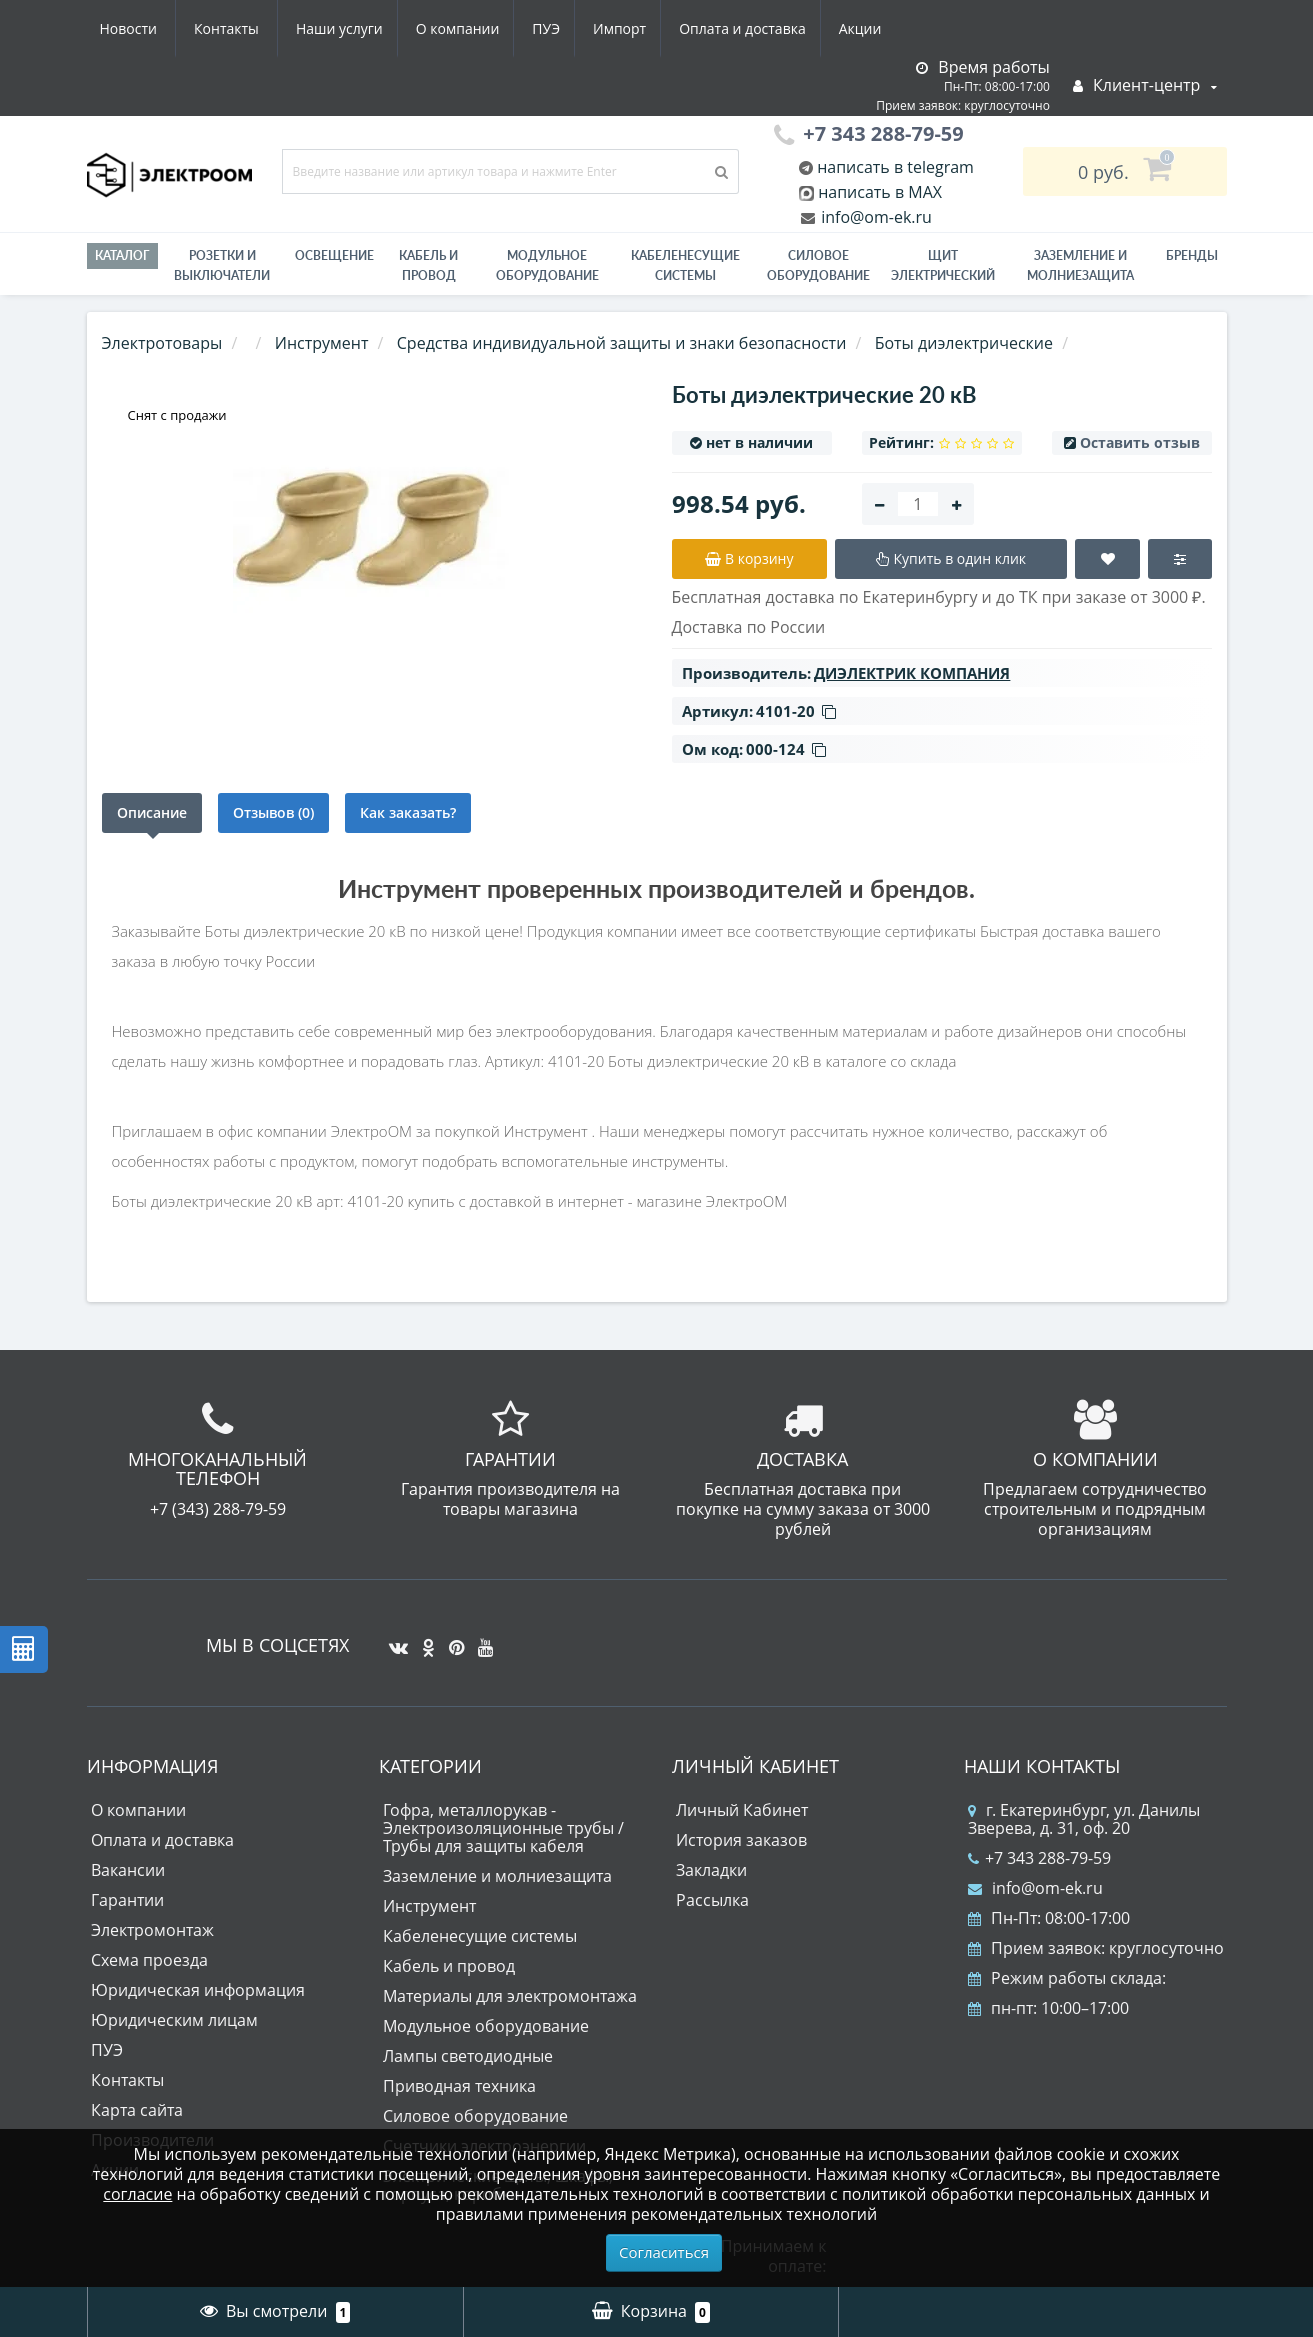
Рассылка (712, 1900)
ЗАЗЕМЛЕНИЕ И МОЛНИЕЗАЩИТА (1080, 265)
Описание (152, 812)
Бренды (1192, 255)
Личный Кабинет (742, 1810)
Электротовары (162, 343)
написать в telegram (893, 167)
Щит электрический (943, 265)
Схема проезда (149, 1960)
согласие (137, 2194)
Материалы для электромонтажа (510, 1996)
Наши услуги (143, 28)
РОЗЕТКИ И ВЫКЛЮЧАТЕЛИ (222, 265)
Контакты (869, 28)
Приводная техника (459, 2086)
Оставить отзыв (1140, 442)
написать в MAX (880, 192)
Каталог (122, 255)
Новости (771, 28)
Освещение (334, 255)
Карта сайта (137, 2110)
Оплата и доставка (562, 28)
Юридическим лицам (174, 2020)
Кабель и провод (428, 265)
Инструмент (429, 1906)
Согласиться (664, 2252)
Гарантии (127, 1900)
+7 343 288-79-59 (1039, 1858)
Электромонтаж (152, 1930)
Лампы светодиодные (468, 2056)
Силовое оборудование (818, 265)
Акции (684, 28)
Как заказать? (408, 812)
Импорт (435, 28)
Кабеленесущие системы (685, 265)
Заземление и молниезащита (497, 1876)
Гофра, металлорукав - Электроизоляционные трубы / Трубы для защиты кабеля (503, 1828)
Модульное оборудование (547, 265)
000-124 (786, 749)
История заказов (741, 1840)
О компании (265, 28)
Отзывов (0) (273, 812)
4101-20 (796, 711)
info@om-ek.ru (874, 217)
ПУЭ (358, 28)
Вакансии (128, 1870)
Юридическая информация (198, 1990)
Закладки (711, 1870)
